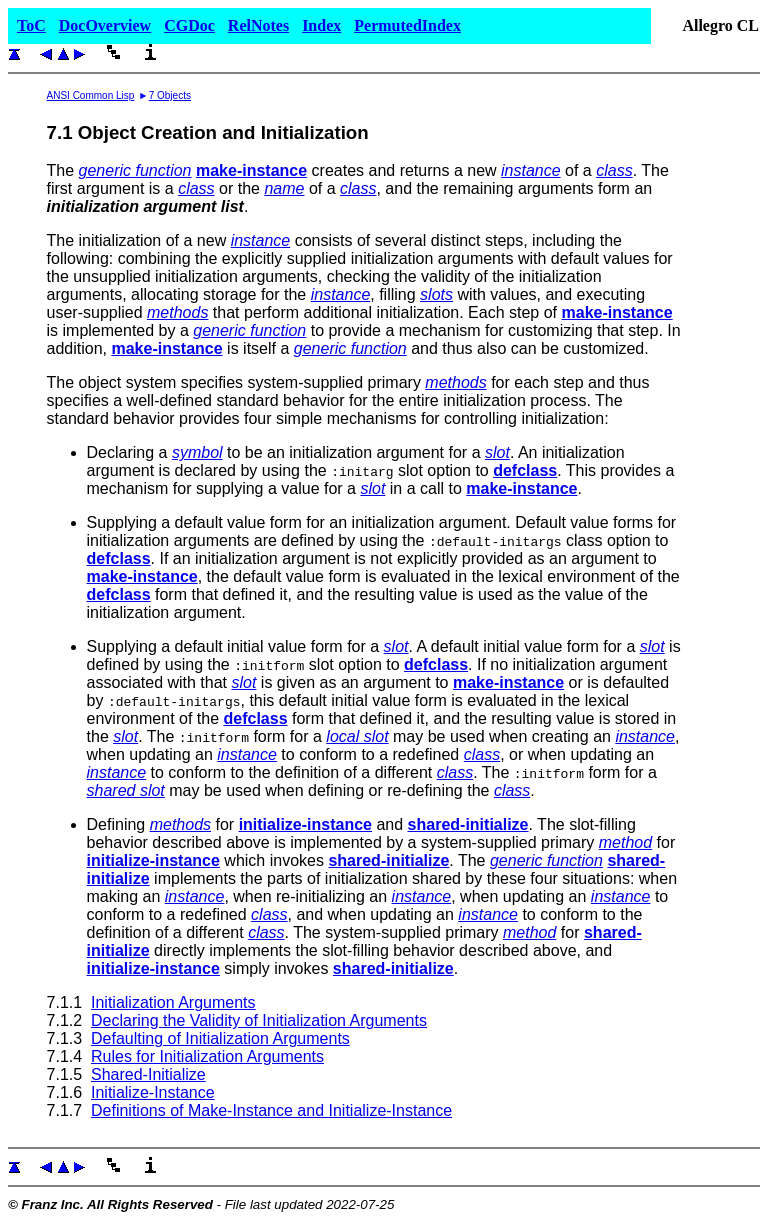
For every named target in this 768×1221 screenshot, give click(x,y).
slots (436, 294)
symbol (197, 452)
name (284, 188)
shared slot (126, 790)
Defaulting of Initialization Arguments (220, 1038)
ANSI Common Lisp (91, 95)
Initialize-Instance (153, 1092)
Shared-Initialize (148, 1074)
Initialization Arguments (173, 1002)
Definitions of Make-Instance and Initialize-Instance (271, 1110)
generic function (135, 170)
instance (531, 170)
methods (177, 312)
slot (497, 452)
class (614, 170)
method (625, 842)
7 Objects (170, 95)
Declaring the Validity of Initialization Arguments (259, 1020)
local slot (357, 736)
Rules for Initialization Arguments (207, 1056)
